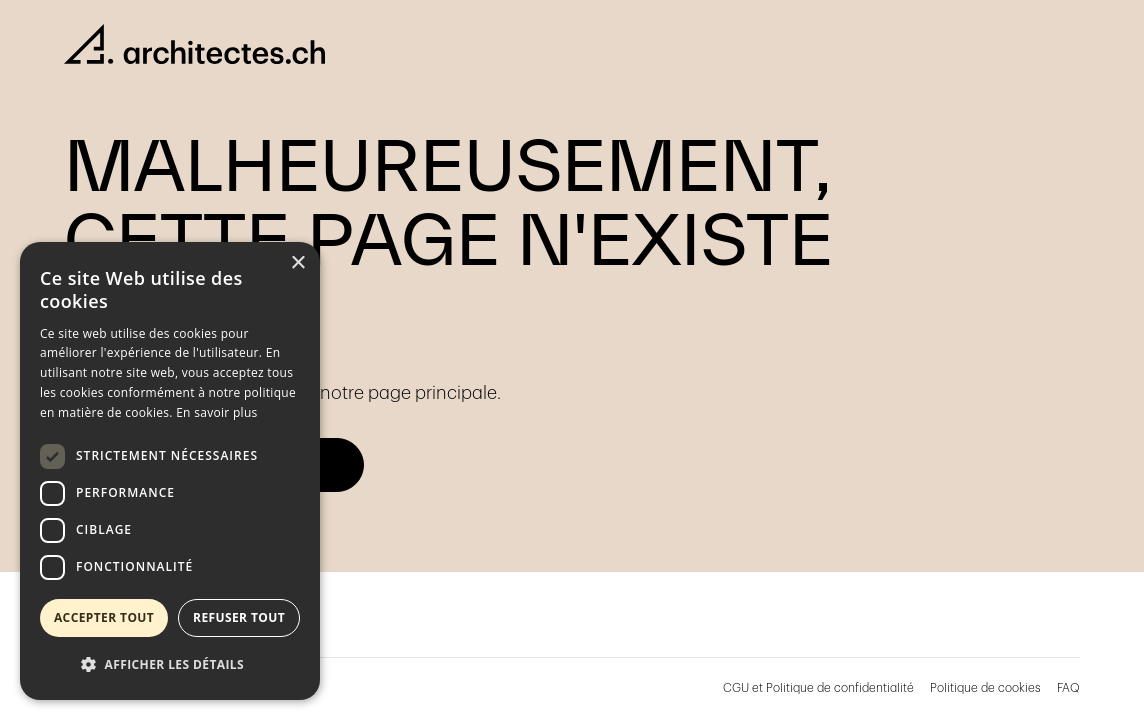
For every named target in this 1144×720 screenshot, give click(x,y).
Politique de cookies (985, 688)
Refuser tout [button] (239, 617)
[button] (170, 665)
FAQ (1068, 688)
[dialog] (170, 471)
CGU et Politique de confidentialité (818, 688)
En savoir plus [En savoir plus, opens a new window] (216, 412)
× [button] (297, 263)
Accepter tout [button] (104, 617)
